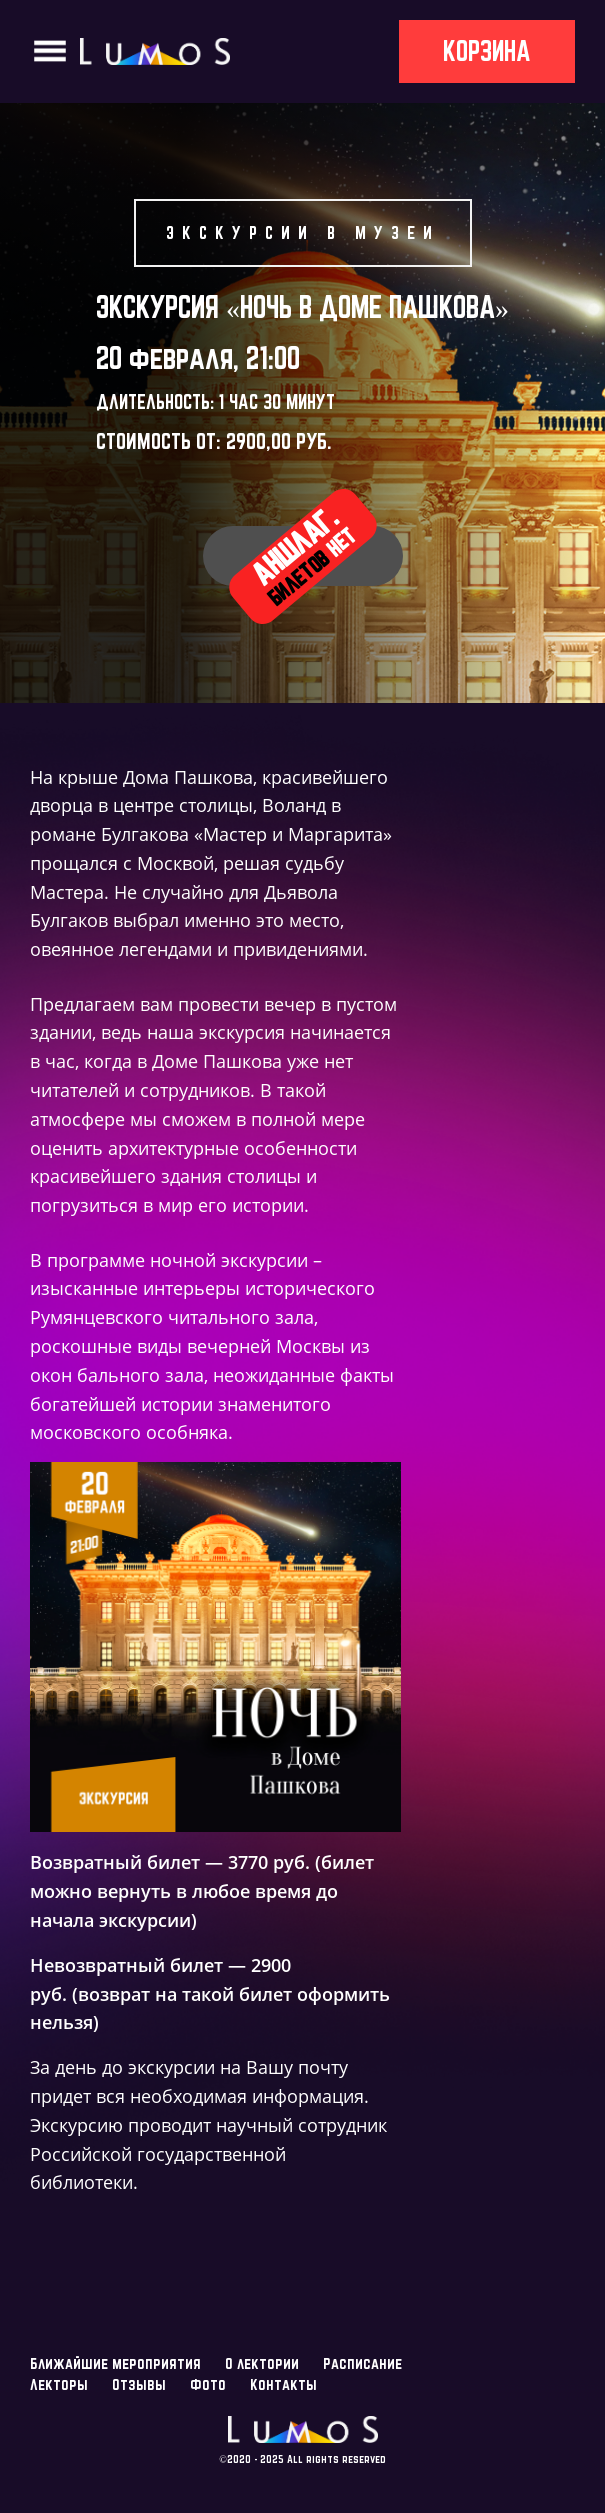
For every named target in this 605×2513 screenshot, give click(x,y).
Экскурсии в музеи (303, 232)
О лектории (262, 2363)
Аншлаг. (302, 554)
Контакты (283, 2384)
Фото (208, 2384)
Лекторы (59, 2384)
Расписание (362, 2363)
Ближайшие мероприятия (115, 2363)
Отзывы (139, 2384)
